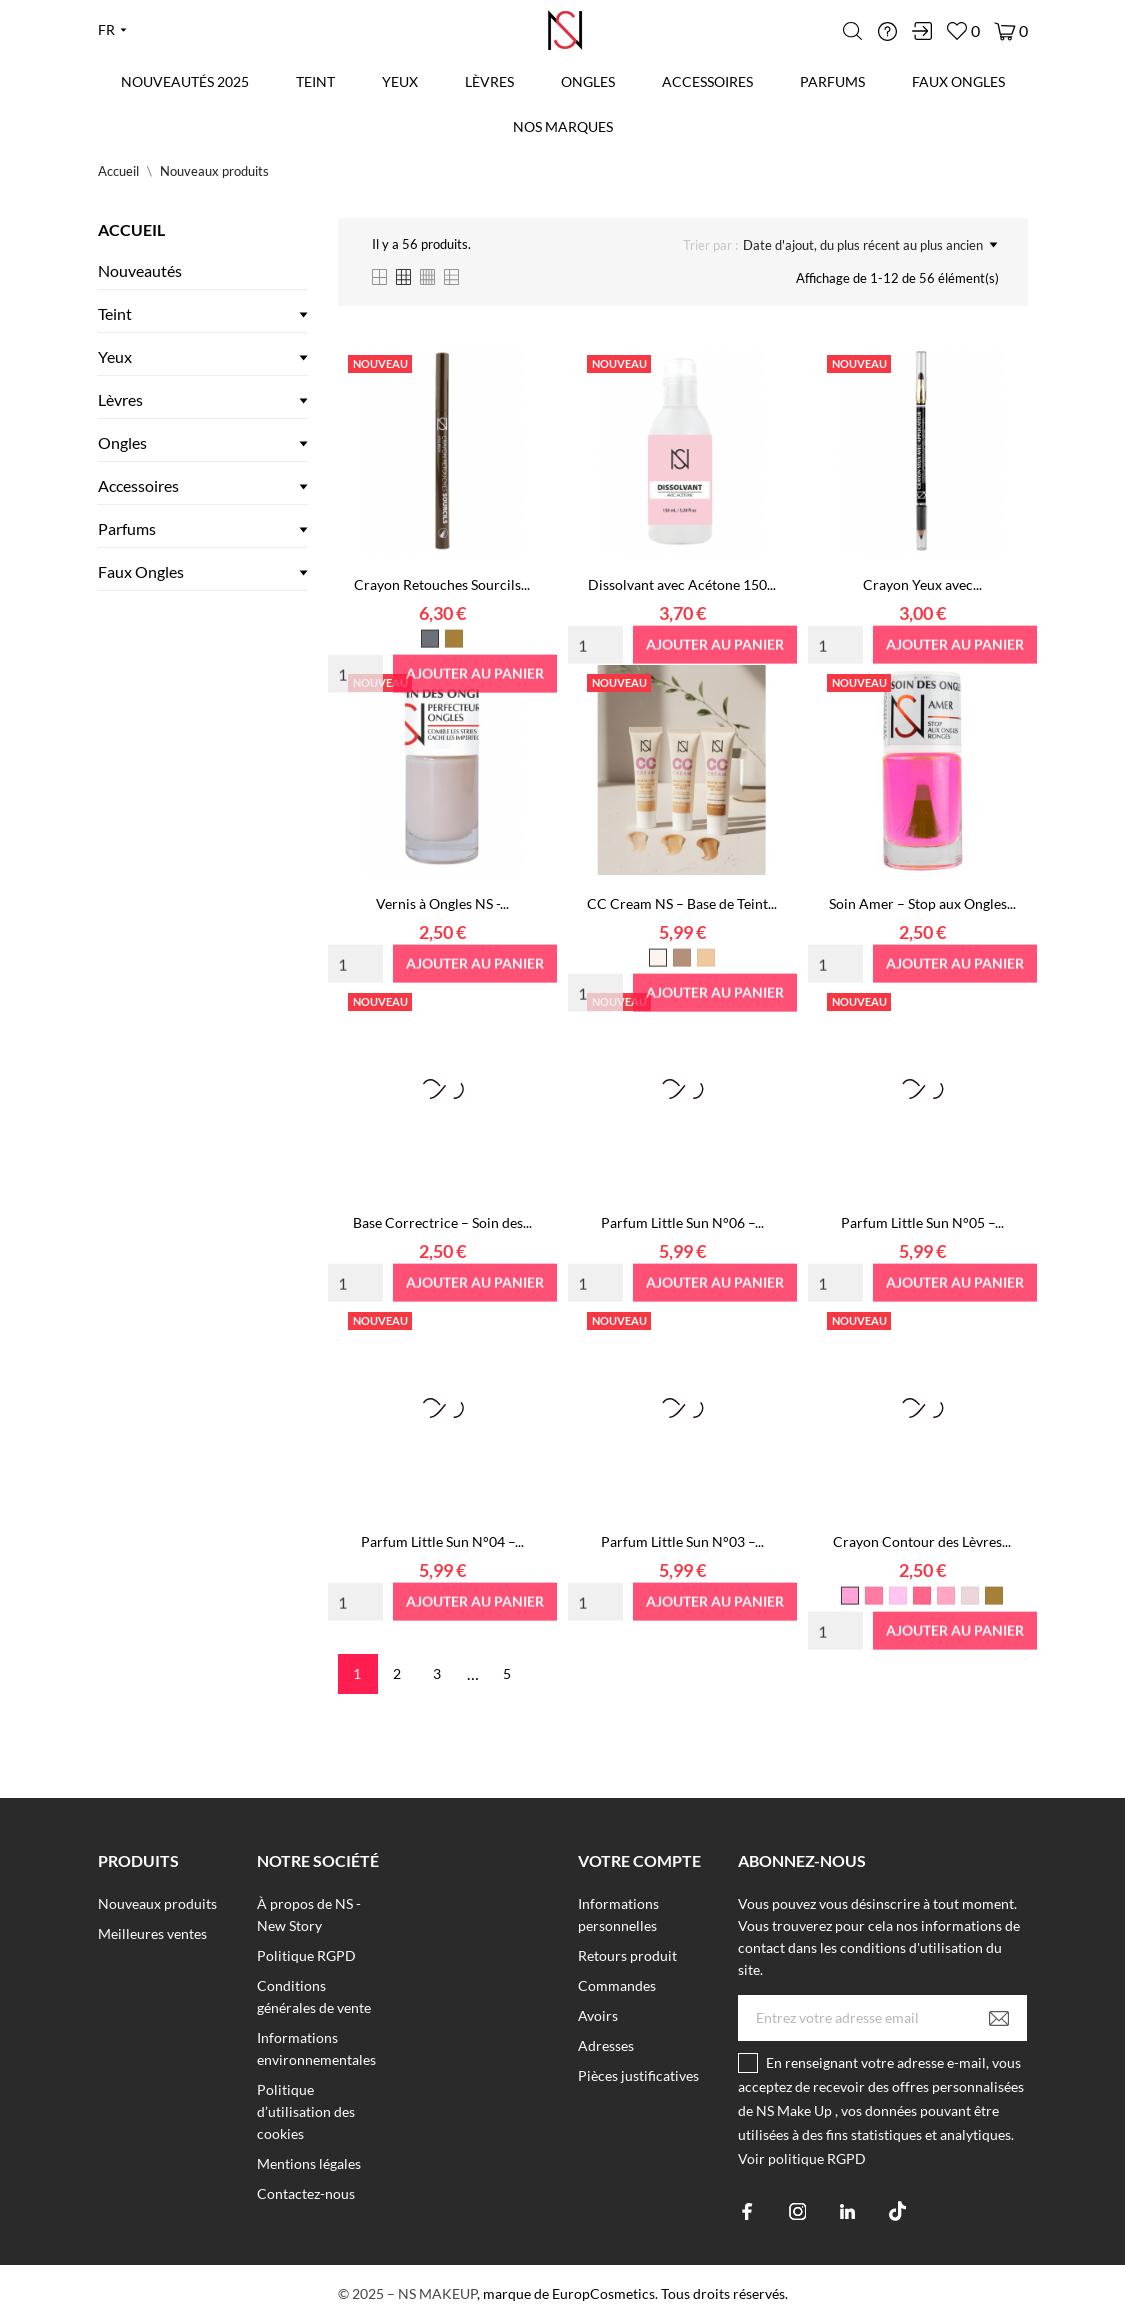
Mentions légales (309, 2163)
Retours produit (627, 1955)
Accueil (131, 229)
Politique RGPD (306, 1955)
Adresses (606, 2045)
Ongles (588, 81)
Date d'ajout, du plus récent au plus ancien (870, 245)
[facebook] (747, 2211)
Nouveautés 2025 (185, 81)
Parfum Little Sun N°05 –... (922, 1222)
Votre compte (639, 1860)
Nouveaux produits (157, 1903)
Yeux (400, 81)
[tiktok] (897, 2211)
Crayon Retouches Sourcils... (442, 584)
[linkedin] (847, 2211)
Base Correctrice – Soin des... (442, 1222)
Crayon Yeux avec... (922, 584)
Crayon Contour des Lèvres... (922, 1541)
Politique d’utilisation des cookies (306, 2111)
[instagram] (797, 2211)
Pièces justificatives (638, 2075)
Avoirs (598, 2015)
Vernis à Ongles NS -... (442, 903)
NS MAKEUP (437, 2293)
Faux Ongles (958, 81)
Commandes (617, 1985)
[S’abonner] (999, 2018)
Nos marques (563, 126)
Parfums (832, 81)
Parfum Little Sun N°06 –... (682, 1222)
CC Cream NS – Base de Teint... (682, 903)
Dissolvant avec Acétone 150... (682, 584)
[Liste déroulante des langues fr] (112, 30)
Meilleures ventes (152, 1933)
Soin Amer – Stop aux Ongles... (922, 903)
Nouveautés (140, 270)
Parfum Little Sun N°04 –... (442, 1541)
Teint (315, 81)
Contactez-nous (306, 2193)
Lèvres (489, 81)
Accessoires (707, 81)
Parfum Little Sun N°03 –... (682, 1541)
